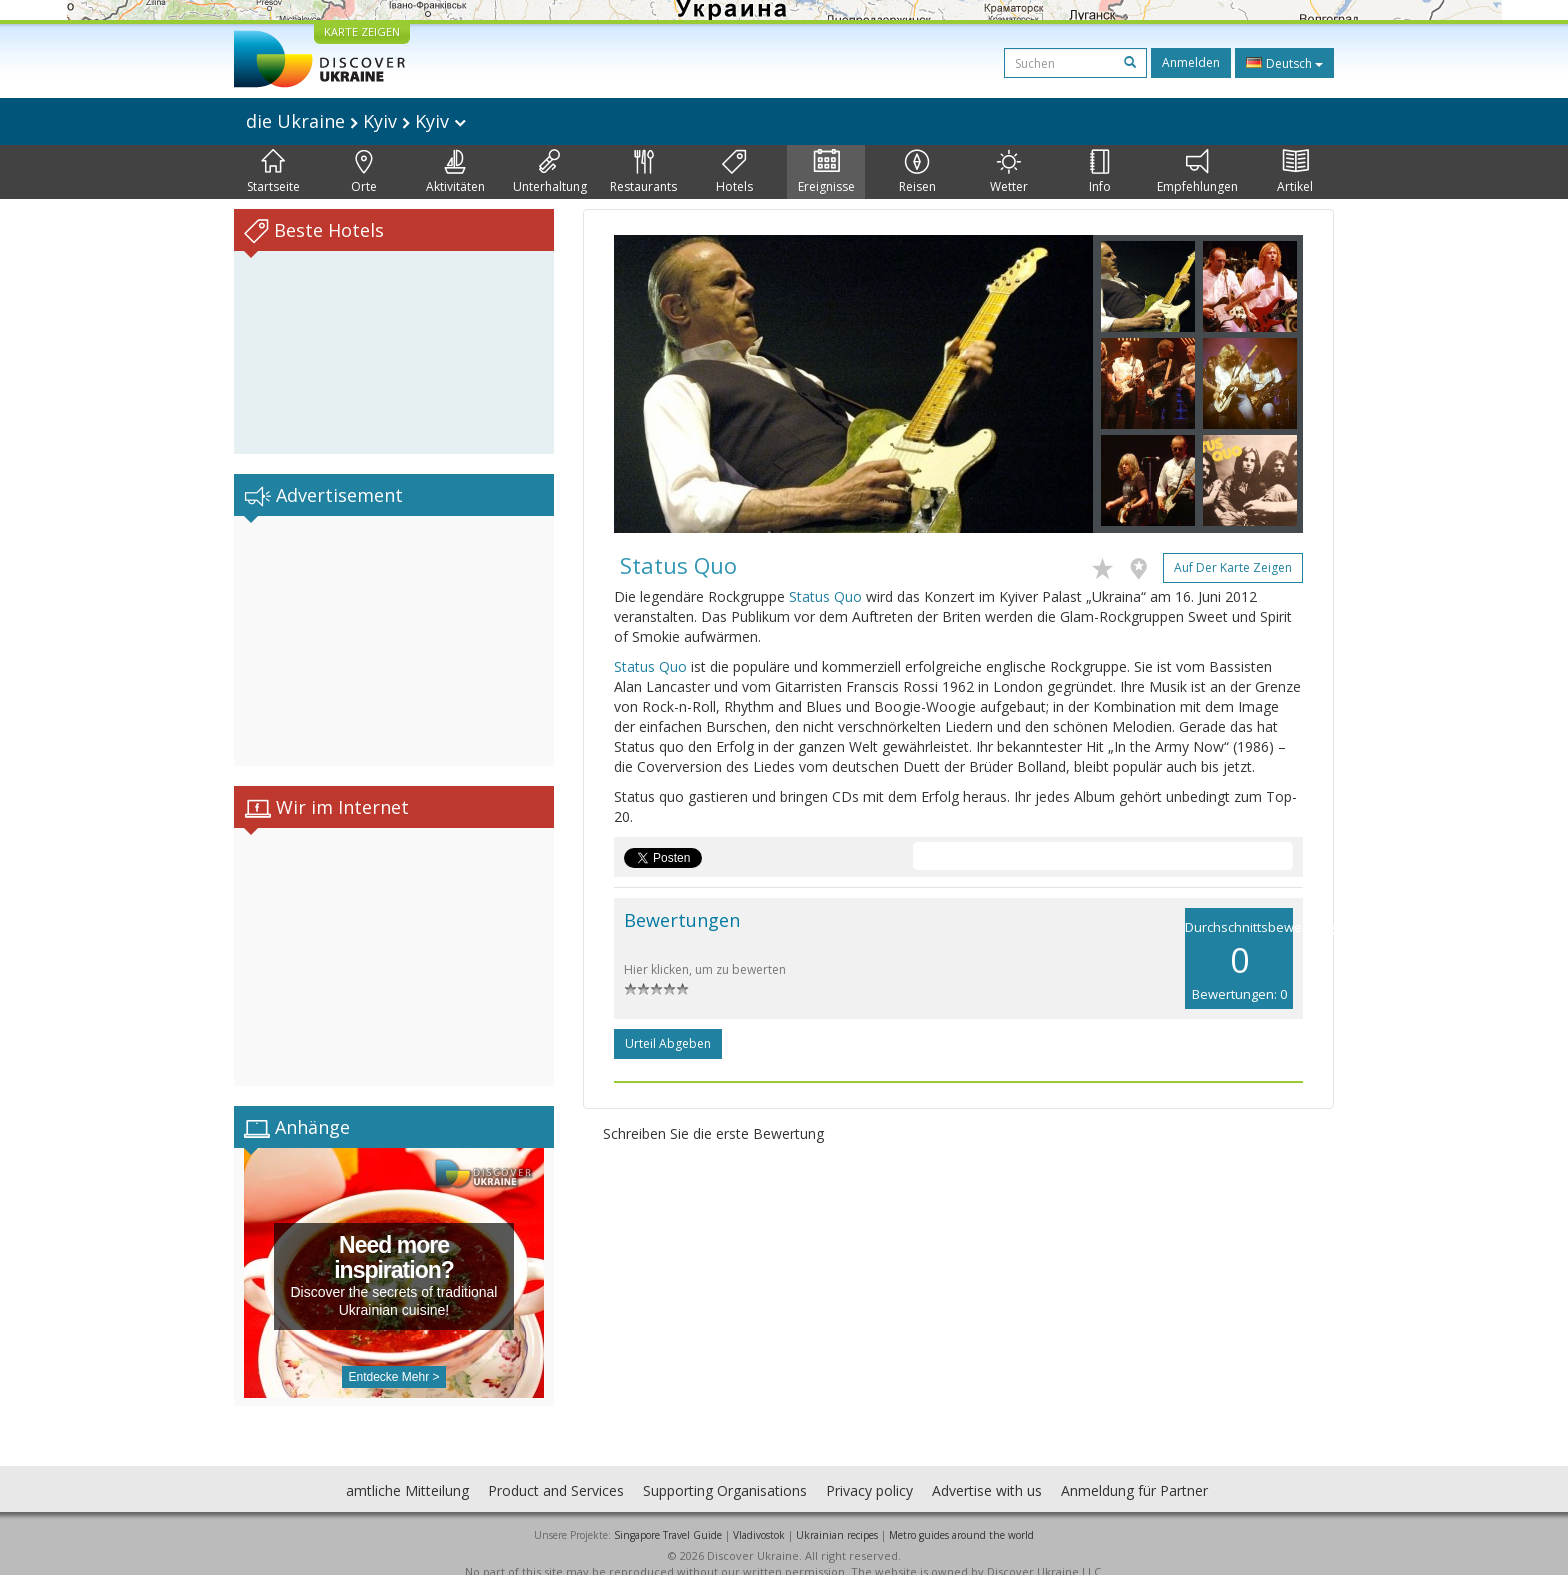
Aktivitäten (455, 172)
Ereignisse (826, 172)
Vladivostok (759, 1515)
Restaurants (643, 172)
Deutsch (1284, 63)
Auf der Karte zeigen (1233, 567)
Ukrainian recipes (837, 1515)
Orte (364, 172)
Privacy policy (869, 1470)
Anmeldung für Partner (1134, 1470)
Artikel (1295, 172)
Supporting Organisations (725, 1470)
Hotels (734, 172)
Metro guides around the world (961, 1515)
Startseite (273, 172)
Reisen (917, 172)
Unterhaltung (550, 172)
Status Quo (825, 596)
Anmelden (1191, 62)
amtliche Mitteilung (407, 1470)
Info (1100, 172)
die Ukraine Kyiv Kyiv (356, 121)
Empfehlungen (1197, 172)
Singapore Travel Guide (668, 1515)
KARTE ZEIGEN (362, 31)
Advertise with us (987, 1470)
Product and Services (556, 1470)
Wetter (1009, 172)
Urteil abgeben (668, 1043)
